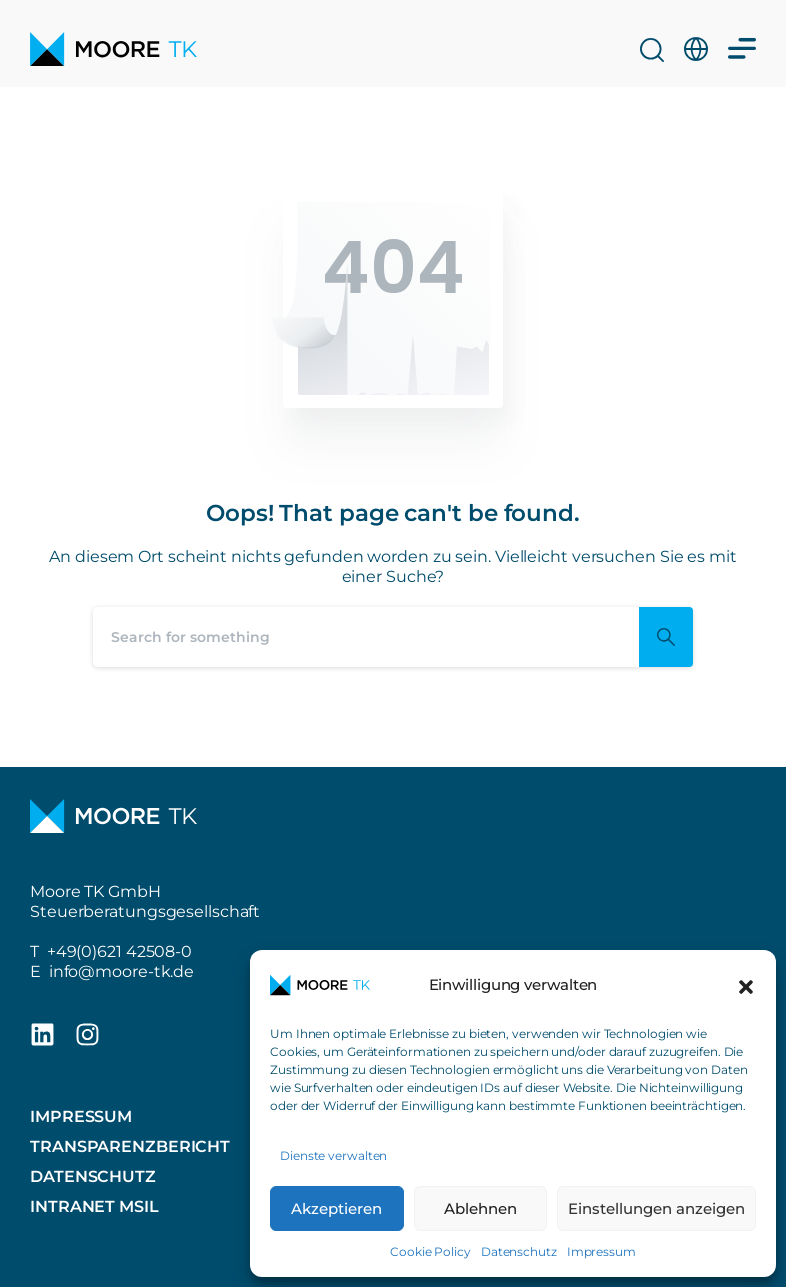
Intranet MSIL (94, 1206)
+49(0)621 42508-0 (119, 951)
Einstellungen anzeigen (656, 1208)
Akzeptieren (336, 1208)
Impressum (601, 1251)
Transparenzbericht (130, 1146)
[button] (746, 985)
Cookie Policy (430, 1251)
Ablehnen (480, 1208)
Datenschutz (519, 1251)
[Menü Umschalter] (742, 36)
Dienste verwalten (333, 1155)
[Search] (366, 637)
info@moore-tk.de (121, 971)
